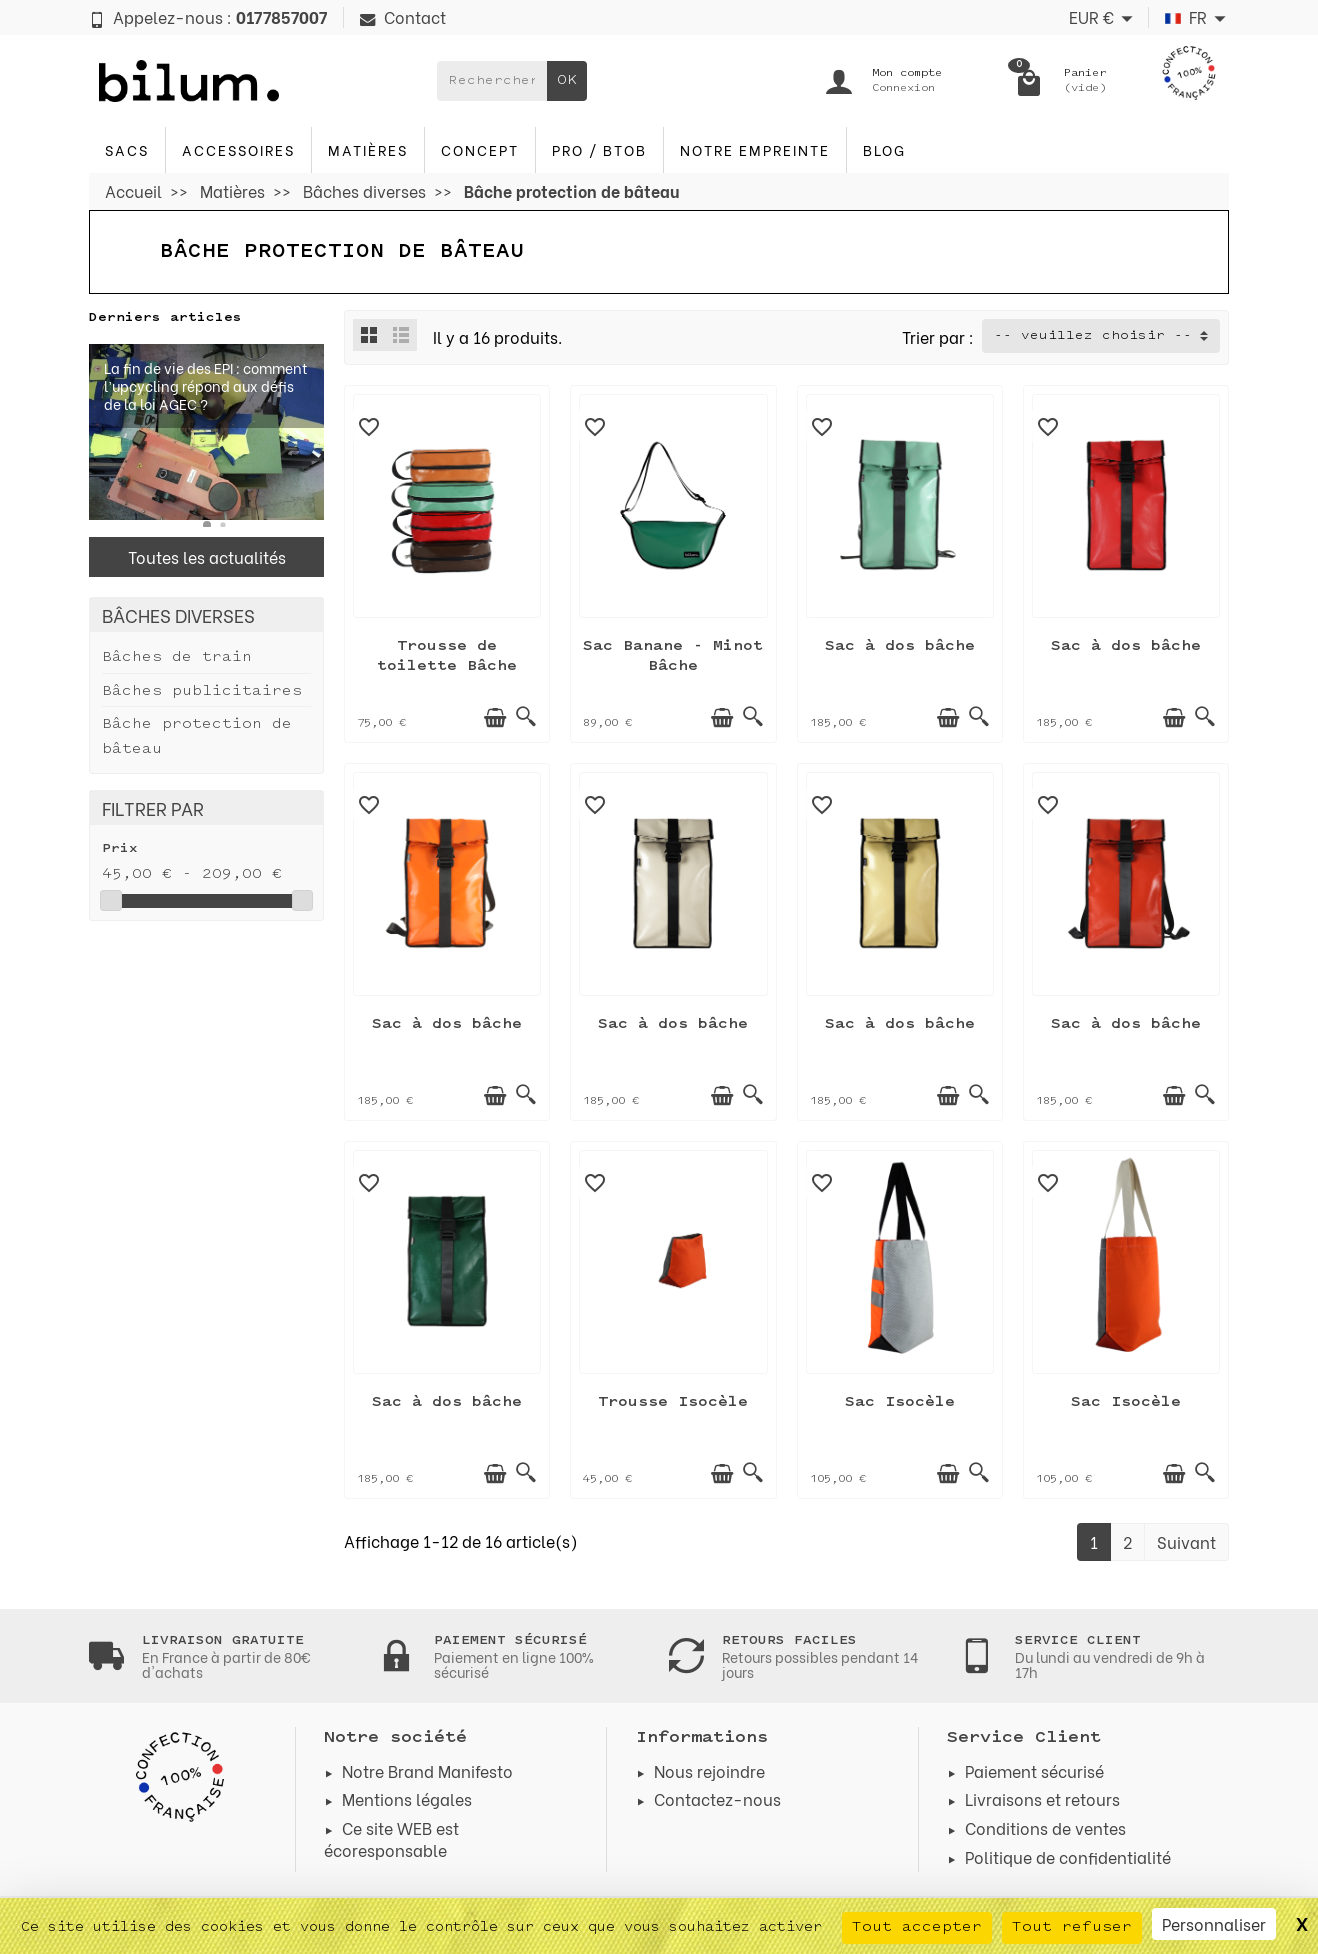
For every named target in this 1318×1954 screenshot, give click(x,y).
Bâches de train (177, 657)
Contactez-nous (717, 1798)
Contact (403, 16)
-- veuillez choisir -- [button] (1093, 336)
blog (884, 149)
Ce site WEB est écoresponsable (391, 1838)
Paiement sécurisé (1034, 1770)
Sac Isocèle (900, 1402)
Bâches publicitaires (202, 691)
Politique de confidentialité (1068, 1856)
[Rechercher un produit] (492, 81)
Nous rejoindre (709, 1770)
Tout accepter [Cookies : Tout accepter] (917, 1927)
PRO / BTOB (599, 149)
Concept (480, 149)
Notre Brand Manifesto (427, 1770)
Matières (368, 149)
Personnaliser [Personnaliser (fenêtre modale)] (1214, 1923)
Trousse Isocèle (673, 1402)
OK (567, 80)
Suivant (1186, 1541)
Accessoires (238, 149)
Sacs (127, 149)
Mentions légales (407, 1798)
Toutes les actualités (207, 556)
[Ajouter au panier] (495, 718)
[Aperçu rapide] (526, 718)
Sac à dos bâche (900, 646)
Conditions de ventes (1045, 1827)
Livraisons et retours (1042, 1798)
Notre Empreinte (755, 149)
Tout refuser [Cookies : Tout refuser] (1072, 1927)
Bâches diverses (178, 614)
